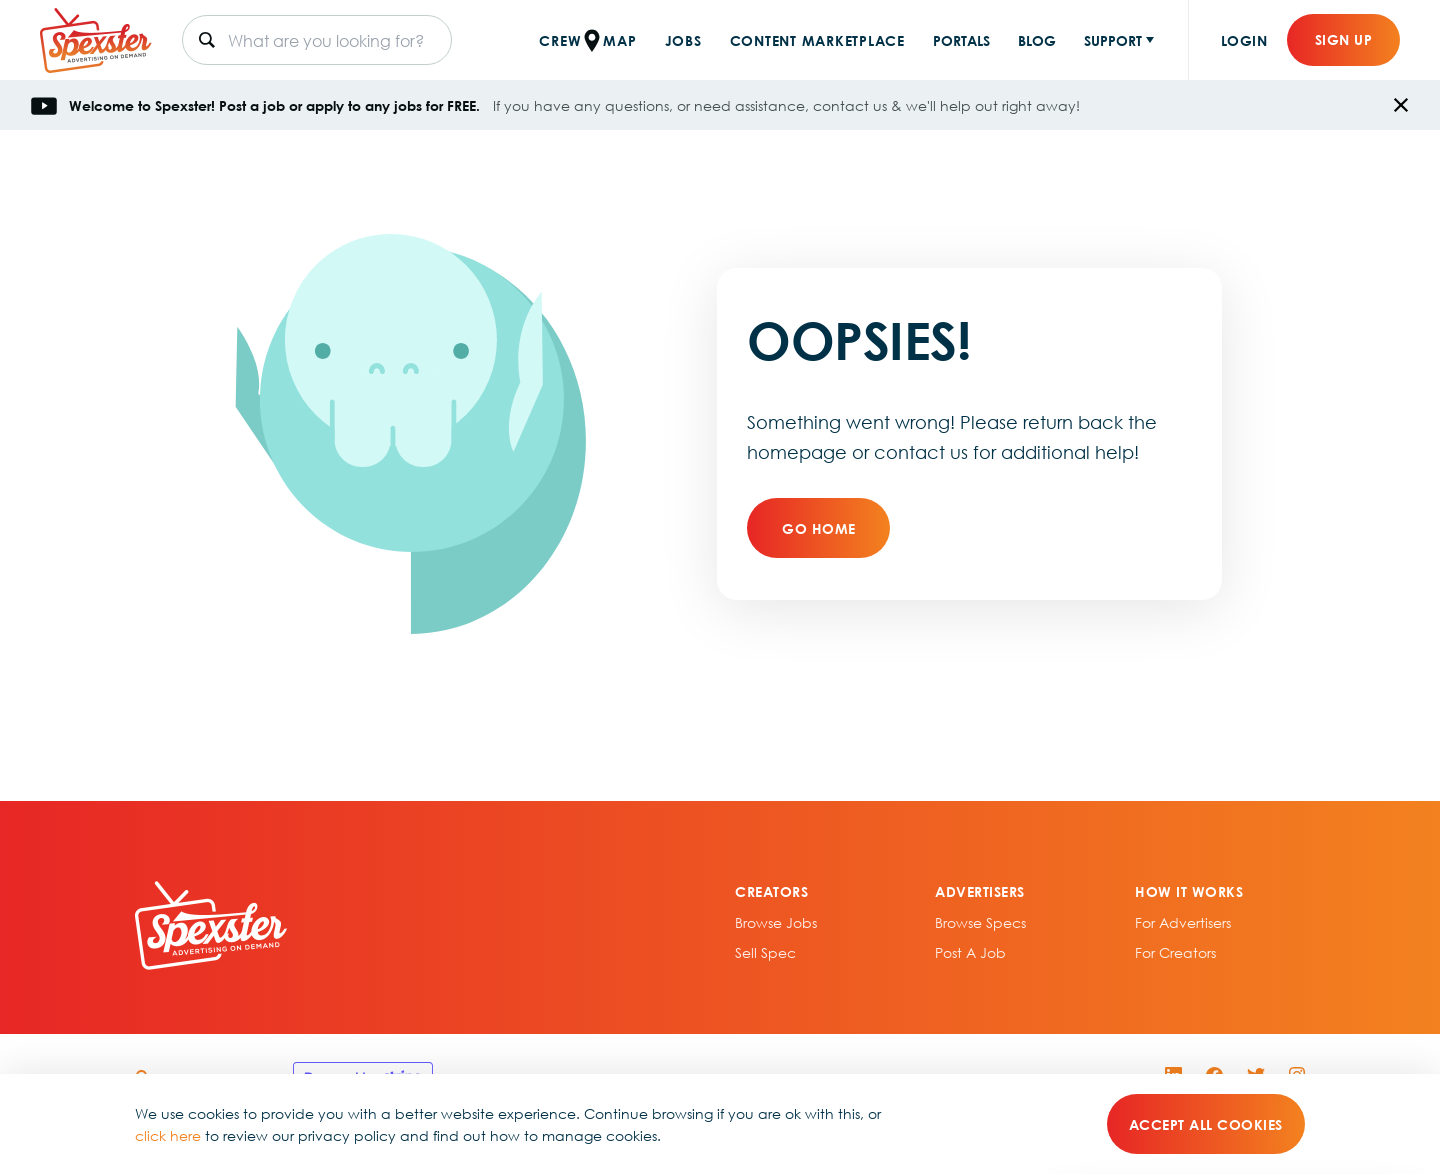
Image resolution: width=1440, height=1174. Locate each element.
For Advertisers (1183, 922)
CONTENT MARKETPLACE (817, 40)
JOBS (683, 40)
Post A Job (970, 952)
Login (1244, 40)
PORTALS (961, 40)
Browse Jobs (776, 922)
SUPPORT (1113, 40)
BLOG (1037, 40)
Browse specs (980, 922)
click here (168, 1135)
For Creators (1175, 952)
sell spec (765, 952)
